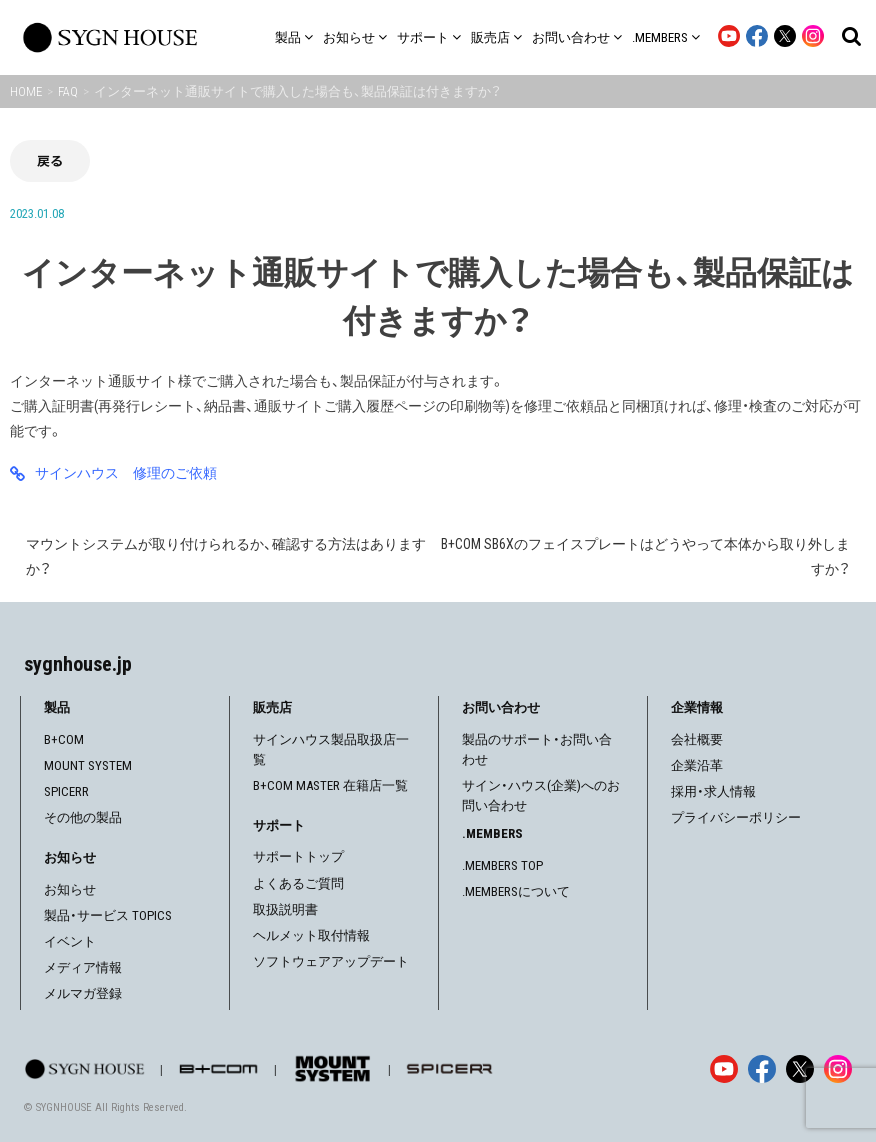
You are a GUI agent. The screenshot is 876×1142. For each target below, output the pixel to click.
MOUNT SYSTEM (88, 765)
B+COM (64, 739)
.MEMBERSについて (516, 891)
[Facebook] (762, 1069)
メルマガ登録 (83, 993)
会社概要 (697, 739)
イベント (70, 941)
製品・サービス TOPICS (108, 915)
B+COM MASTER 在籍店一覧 (330, 785)
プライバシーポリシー (736, 817)
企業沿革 (697, 765)
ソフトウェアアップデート (331, 961)
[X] (800, 1069)
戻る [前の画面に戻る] (50, 160)
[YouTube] (724, 1069)
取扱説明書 (285, 909)
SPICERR (66, 791)
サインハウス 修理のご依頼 (126, 473)
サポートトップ (298, 856)
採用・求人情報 (713, 791)
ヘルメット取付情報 (311, 935)
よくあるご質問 (298, 883)
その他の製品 (83, 817)
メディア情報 (83, 967)
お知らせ (70, 889)
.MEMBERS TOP (502, 865)
